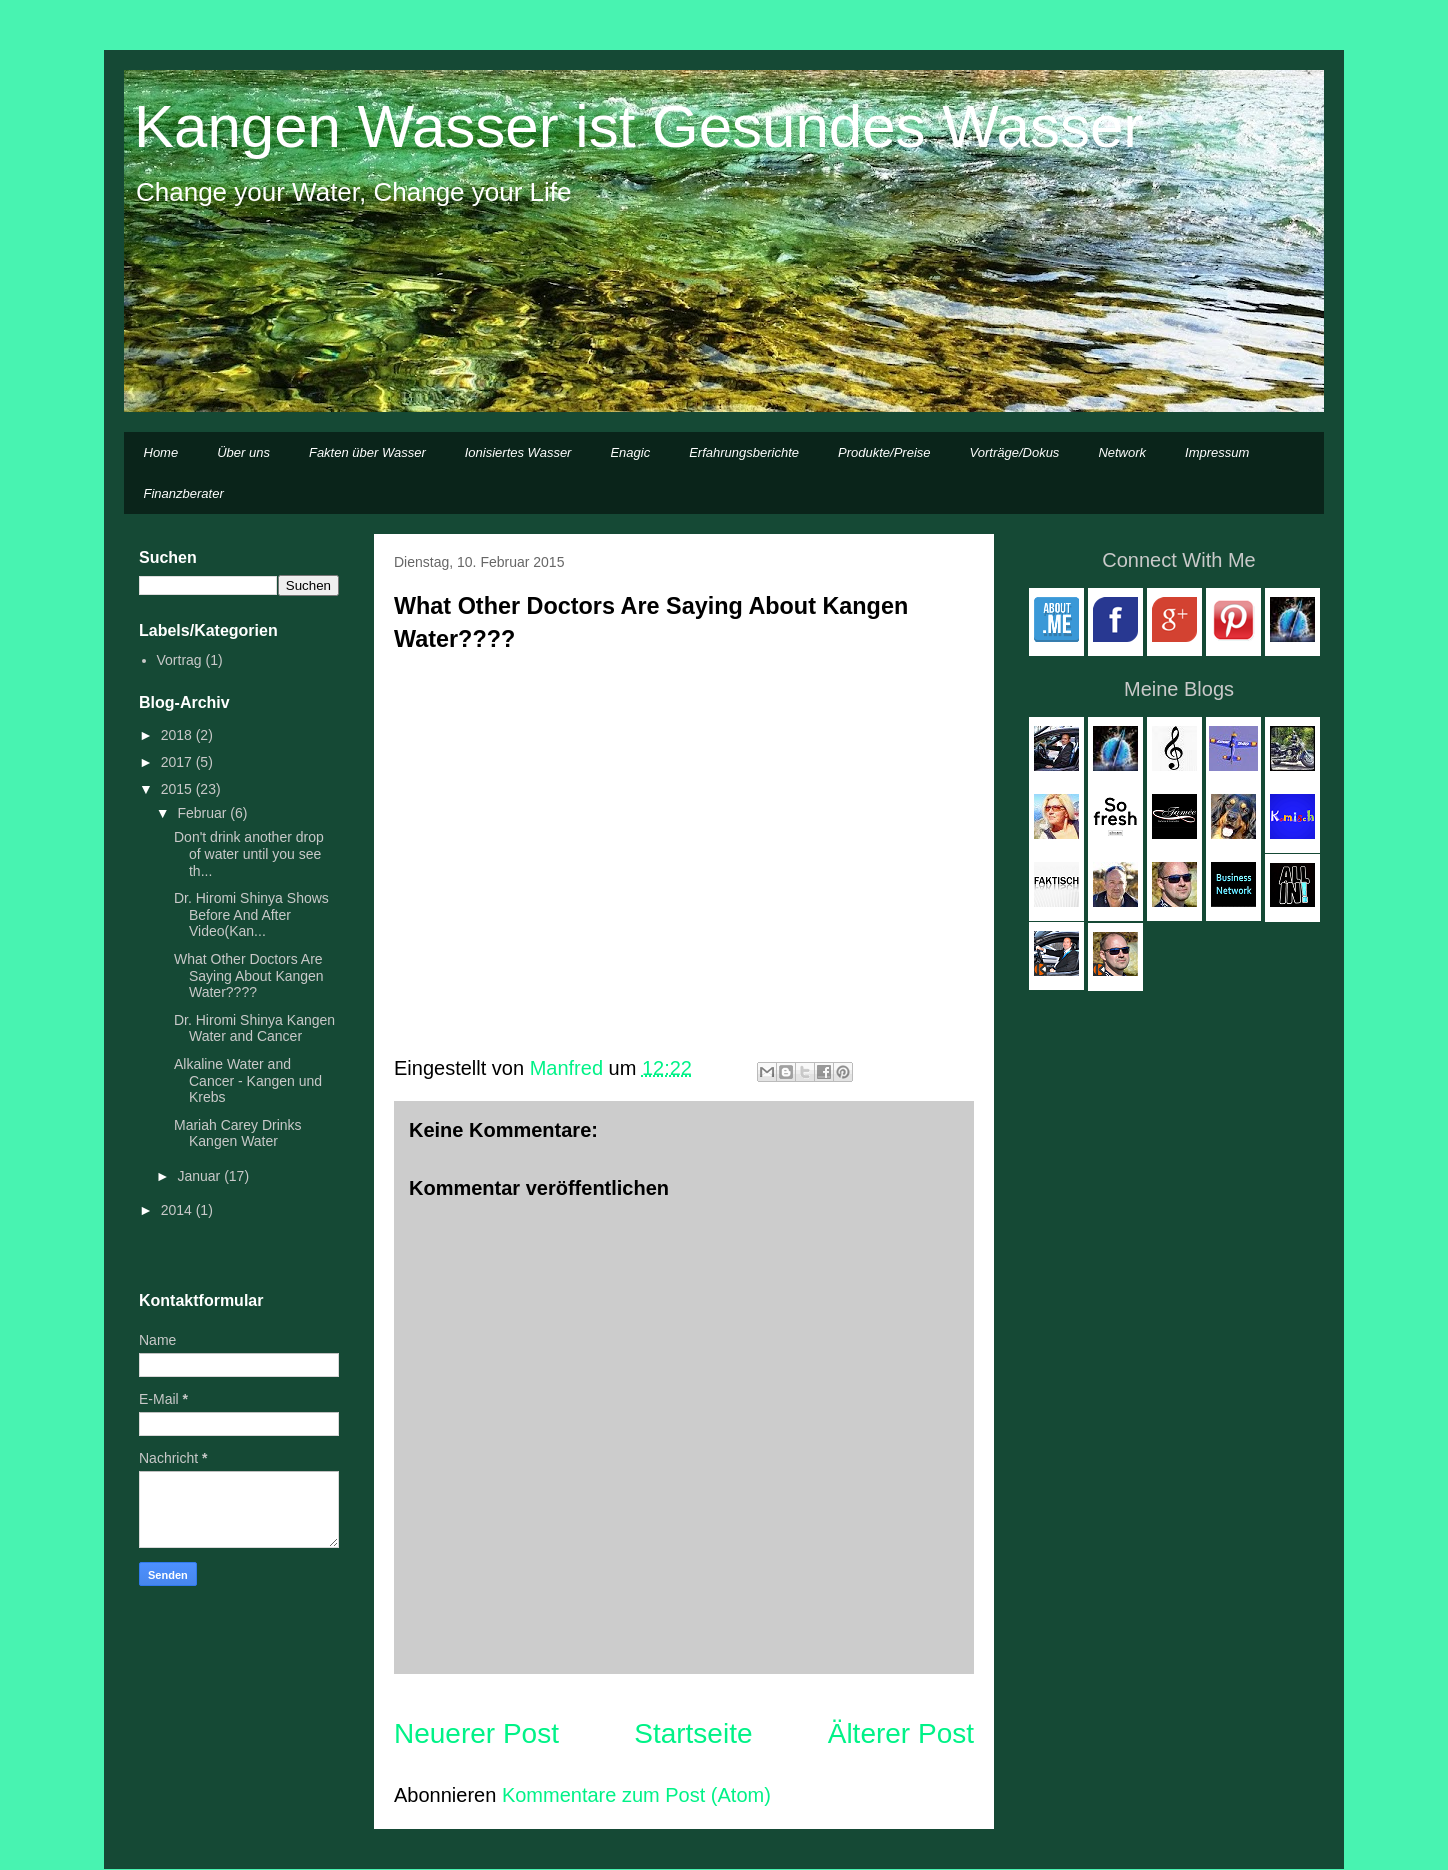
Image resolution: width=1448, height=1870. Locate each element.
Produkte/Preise (884, 452)
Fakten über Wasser (367, 452)
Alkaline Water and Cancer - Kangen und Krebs (248, 1081)
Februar (203, 813)
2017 (178, 762)
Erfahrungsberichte (744, 452)
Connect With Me (1178, 560)
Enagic (630, 452)
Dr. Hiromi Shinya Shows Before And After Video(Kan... (251, 915)
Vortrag (179, 660)
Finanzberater (184, 493)
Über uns (243, 452)
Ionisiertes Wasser (518, 452)
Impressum (1217, 452)
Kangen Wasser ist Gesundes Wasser (638, 126)
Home (161, 452)
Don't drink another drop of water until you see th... (249, 854)
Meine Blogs (1179, 689)
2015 (178, 789)
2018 (178, 735)
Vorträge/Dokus (1015, 452)
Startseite (693, 1733)
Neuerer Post (476, 1733)
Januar (200, 1176)
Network (1122, 452)
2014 (178, 1210)
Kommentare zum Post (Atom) (636, 1795)
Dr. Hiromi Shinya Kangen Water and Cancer (254, 1028)
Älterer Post (901, 1733)
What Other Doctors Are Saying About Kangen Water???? (249, 976)
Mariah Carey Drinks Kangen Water (238, 1133)
